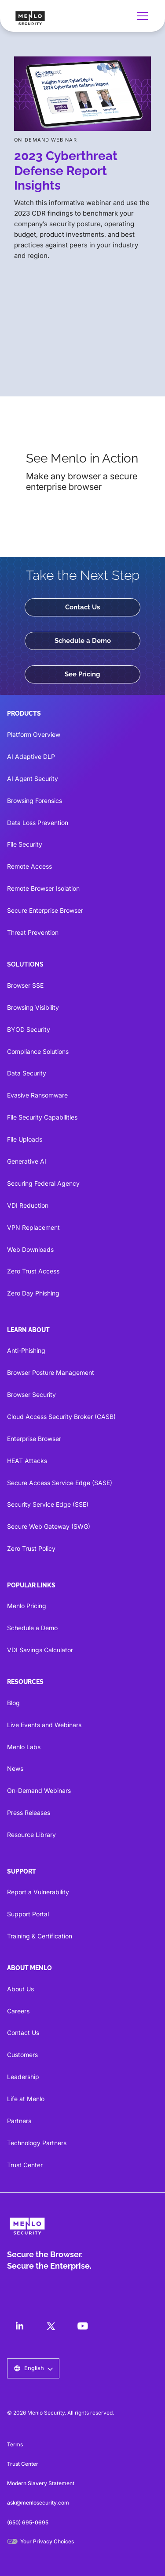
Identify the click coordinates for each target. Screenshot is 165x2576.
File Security (24, 844)
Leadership (23, 2076)
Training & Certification (39, 1936)
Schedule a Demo (83, 641)
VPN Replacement (33, 1227)
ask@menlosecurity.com (38, 2502)
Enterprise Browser (34, 1438)
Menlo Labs (23, 1747)
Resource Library (31, 1834)
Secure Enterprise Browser (45, 910)
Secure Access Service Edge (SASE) (59, 1482)
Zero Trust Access (33, 1271)
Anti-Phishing (26, 1350)
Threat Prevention (33, 932)
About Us (20, 1989)
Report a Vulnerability (38, 1892)
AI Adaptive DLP (31, 756)
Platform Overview (33, 734)
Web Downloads (30, 1249)
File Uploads (24, 1139)
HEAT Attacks (27, 1460)
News (15, 1768)
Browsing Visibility (33, 1007)
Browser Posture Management (50, 1372)
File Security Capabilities (42, 1117)
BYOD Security (28, 1029)
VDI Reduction (27, 1205)
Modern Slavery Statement (40, 2483)
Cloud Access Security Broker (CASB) (61, 1416)
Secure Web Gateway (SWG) (48, 1526)
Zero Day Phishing (33, 1293)
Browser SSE (25, 985)
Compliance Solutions (38, 1051)
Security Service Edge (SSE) (47, 1504)
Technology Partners (36, 2143)
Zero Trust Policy (31, 1548)
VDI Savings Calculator (40, 1650)
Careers (18, 2011)
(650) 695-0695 (27, 2522)
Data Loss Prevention (37, 822)
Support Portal (28, 1914)
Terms (15, 2444)
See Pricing (82, 674)
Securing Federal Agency (43, 1183)
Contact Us (82, 607)
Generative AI (26, 1161)
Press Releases (28, 1812)
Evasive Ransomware (37, 1095)
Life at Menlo (25, 2098)
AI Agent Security (32, 778)
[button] (141, 15)
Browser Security (31, 1394)
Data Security (26, 1073)
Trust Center (25, 2165)
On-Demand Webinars (39, 1790)
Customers (22, 2054)
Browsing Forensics (34, 800)
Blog (13, 1702)
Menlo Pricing (26, 1605)
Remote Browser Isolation (43, 888)
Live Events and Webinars (44, 1725)
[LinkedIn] (19, 2326)
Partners (19, 2120)
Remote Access (29, 866)
